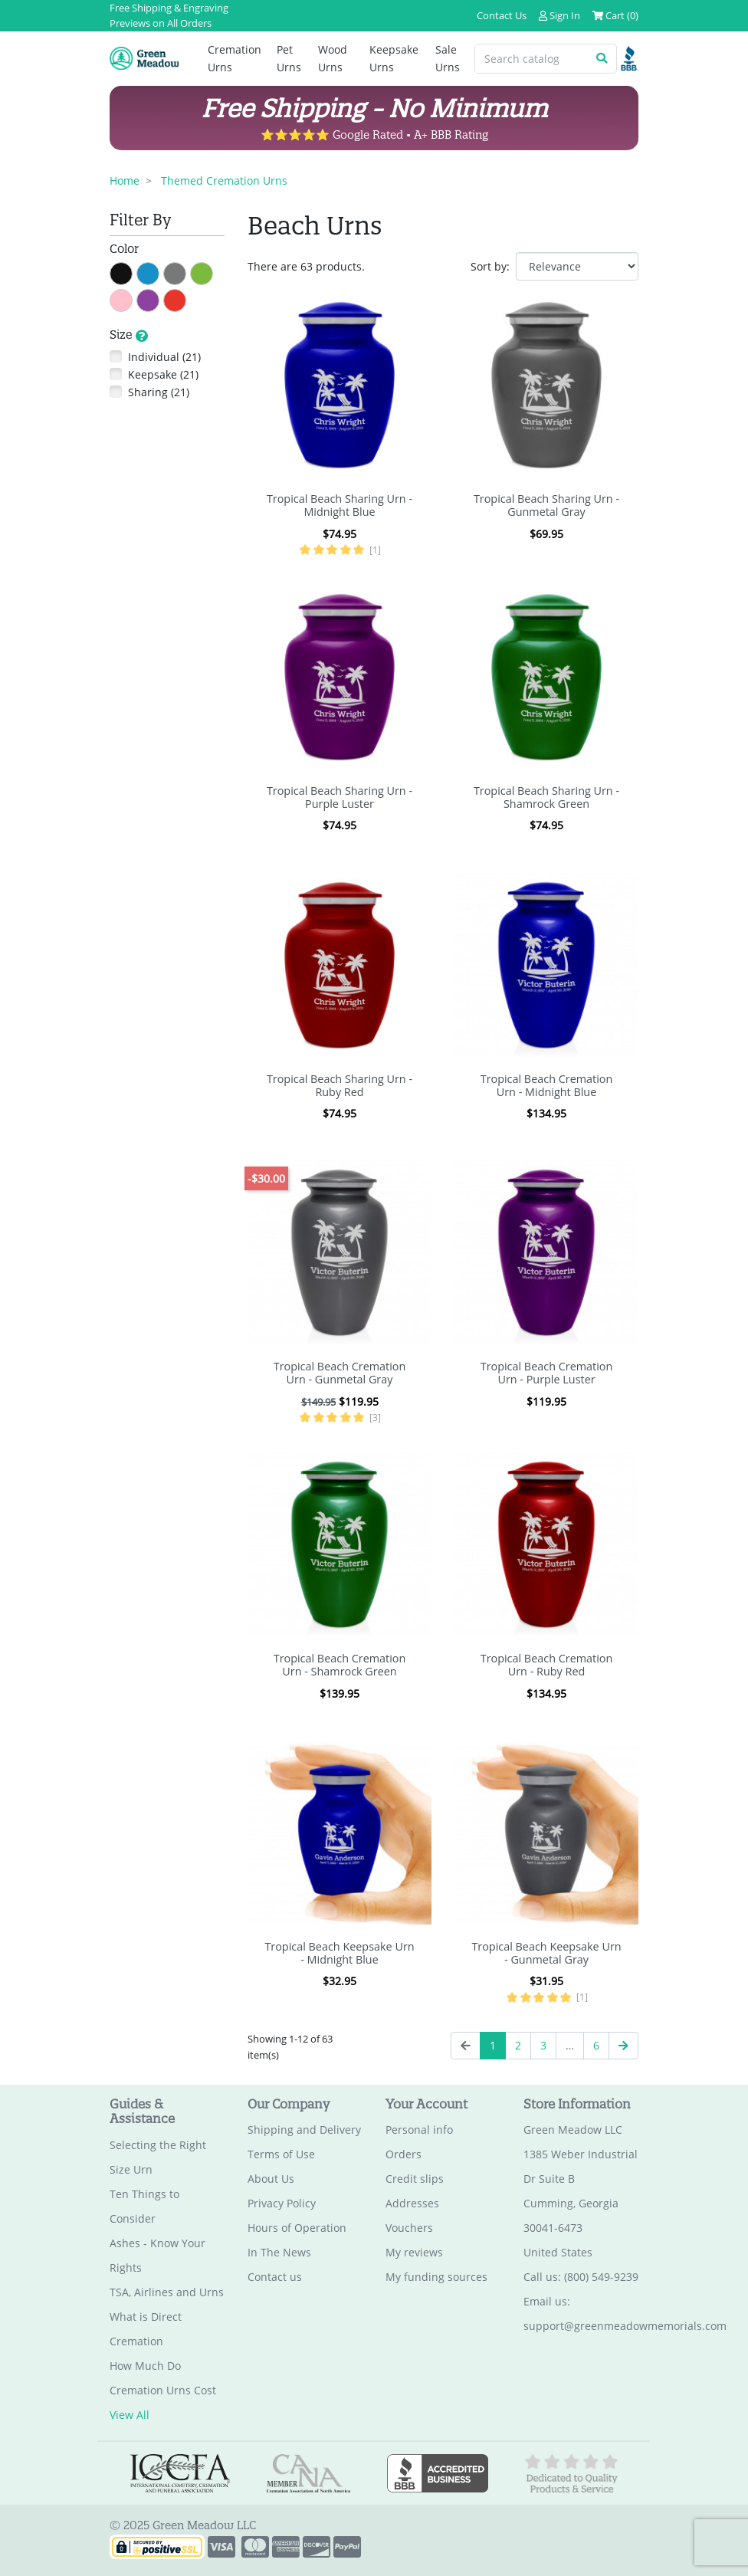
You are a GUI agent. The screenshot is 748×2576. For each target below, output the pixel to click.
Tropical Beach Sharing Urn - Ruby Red (339, 1085)
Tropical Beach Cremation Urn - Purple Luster (547, 1372)
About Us (271, 2178)
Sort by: (490, 266)
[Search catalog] (531, 58)
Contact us (275, 2276)
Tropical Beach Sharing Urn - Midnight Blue (339, 505)
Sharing (158, 392)
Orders (403, 2154)
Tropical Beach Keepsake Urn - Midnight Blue (339, 1953)
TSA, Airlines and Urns (167, 2292)
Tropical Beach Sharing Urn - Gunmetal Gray (546, 505)
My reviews (414, 2252)
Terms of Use (281, 2154)
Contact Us (502, 15)
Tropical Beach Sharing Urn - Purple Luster (339, 797)
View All (129, 2414)
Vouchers (409, 2227)
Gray (185, 271)
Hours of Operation (297, 2227)
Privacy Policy (282, 2203)
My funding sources (436, 2276)
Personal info (419, 2129)
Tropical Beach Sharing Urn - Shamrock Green (546, 797)
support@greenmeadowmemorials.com (625, 2325)
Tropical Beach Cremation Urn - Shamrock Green (340, 1665)
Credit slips (414, 2178)
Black (132, 271)
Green (212, 271)
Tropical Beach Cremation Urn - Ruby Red (547, 1665)
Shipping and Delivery (304, 2129)
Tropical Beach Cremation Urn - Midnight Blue (547, 1085)
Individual (164, 356)
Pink (132, 298)
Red (185, 298)
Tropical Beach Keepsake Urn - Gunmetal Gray (546, 1953)
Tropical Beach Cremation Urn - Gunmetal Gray (340, 1372)
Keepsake (163, 374)
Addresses (412, 2203)
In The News (279, 2252)
